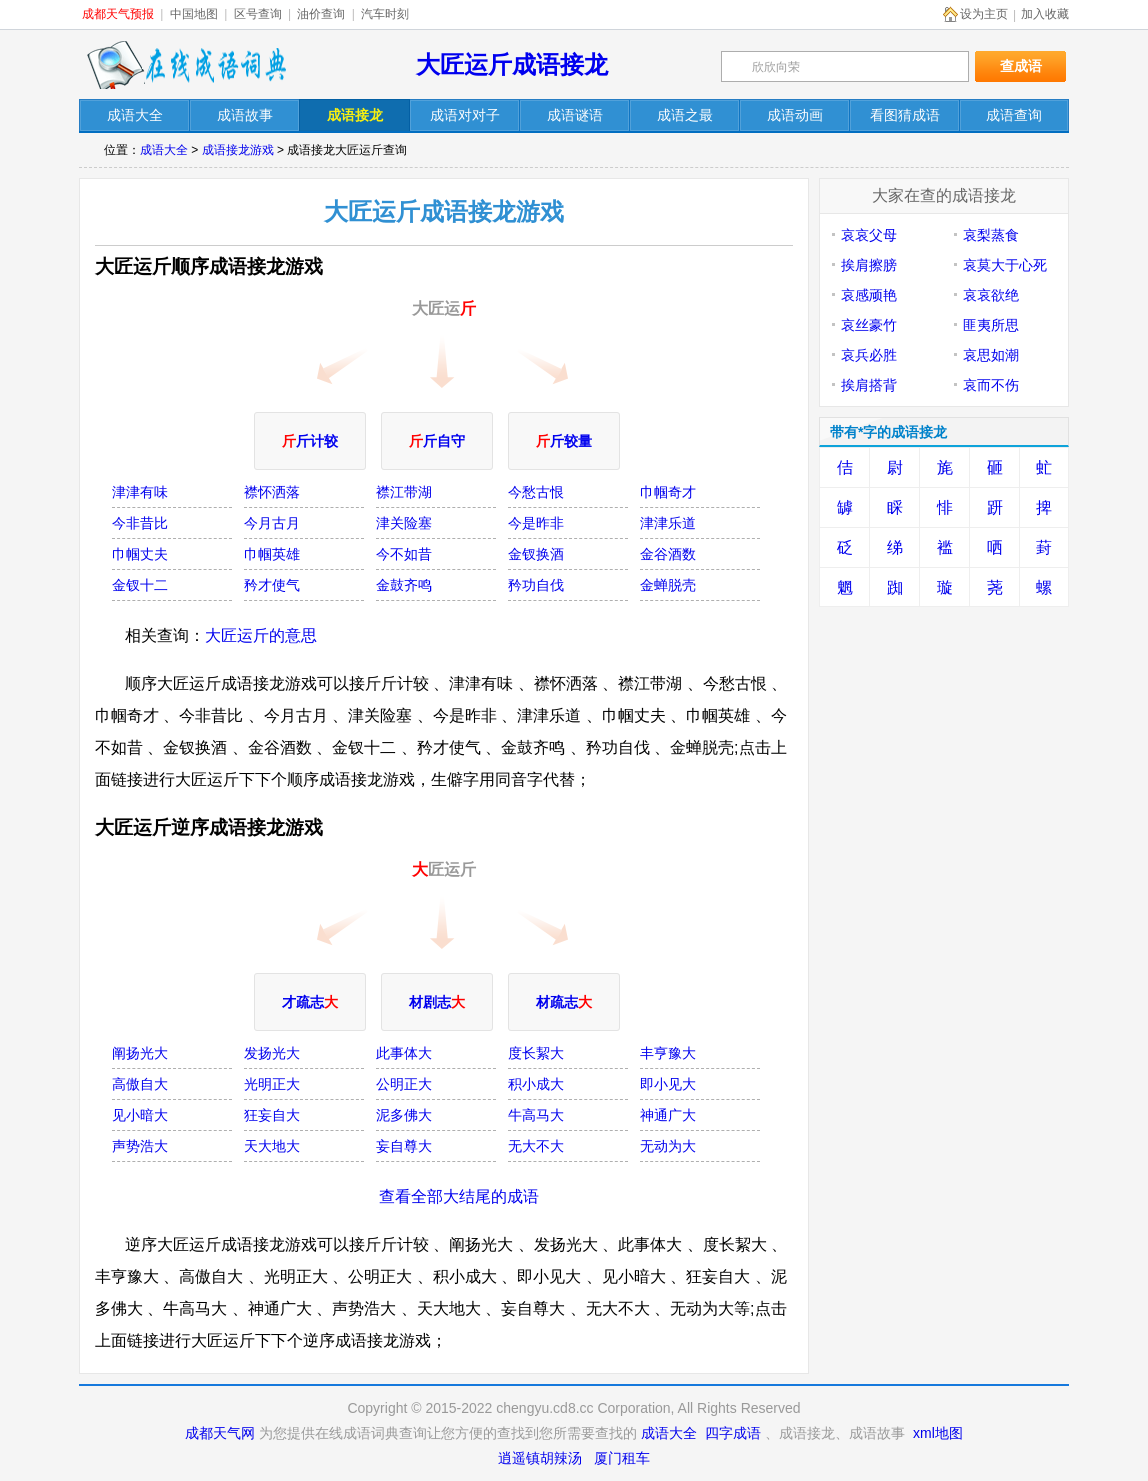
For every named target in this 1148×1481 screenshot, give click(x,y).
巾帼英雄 (272, 554)
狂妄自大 (272, 1115)
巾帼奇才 (668, 492)
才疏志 (310, 1002)
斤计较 (310, 441)
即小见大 (668, 1084)
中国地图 (194, 14)
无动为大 (668, 1146)
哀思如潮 (991, 355)
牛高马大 (536, 1115)
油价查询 (321, 14)
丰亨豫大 (668, 1053)
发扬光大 (272, 1053)
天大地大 (272, 1146)
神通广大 (668, 1115)
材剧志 (437, 1002)
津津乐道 (668, 523)
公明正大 (404, 1084)
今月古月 (272, 523)
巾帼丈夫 (140, 554)
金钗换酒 (536, 554)
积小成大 (536, 1084)
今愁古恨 (536, 492)
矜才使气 (272, 585)
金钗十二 (140, 585)
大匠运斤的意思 (261, 635)
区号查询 (258, 14)
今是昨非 (536, 523)
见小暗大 (140, 1115)
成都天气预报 (118, 14)
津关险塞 (404, 523)
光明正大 (272, 1084)
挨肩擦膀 (869, 265)
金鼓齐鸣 (404, 585)
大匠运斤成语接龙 (512, 64)
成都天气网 (220, 1433)
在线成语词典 (186, 65)
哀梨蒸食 (991, 235)
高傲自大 (140, 1084)
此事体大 (404, 1053)
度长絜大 (536, 1053)
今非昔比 (140, 523)
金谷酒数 (668, 554)
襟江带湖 (404, 492)
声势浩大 (140, 1146)
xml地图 (938, 1433)
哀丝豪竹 (869, 325)
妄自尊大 (404, 1146)
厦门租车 (622, 1458)
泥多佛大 (404, 1115)
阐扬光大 (140, 1053)
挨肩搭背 (869, 385)
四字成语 (733, 1433)
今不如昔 (404, 554)
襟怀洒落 (272, 492)
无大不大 (536, 1146)
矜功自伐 (536, 585)
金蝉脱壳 (668, 585)
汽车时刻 (385, 14)
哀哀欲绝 (991, 295)
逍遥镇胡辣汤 (540, 1458)
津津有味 (140, 492)
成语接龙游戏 (238, 150)
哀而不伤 (991, 385)
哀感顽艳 (869, 295)
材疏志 (564, 1002)
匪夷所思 (991, 325)
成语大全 (164, 150)
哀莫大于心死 (1005, 265)
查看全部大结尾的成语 (459, 1196)
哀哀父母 (869, 235)
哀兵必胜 (869, 355)
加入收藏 (1045, 14)
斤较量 (564, 441)
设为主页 (984, 14)
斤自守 (437, 441)
